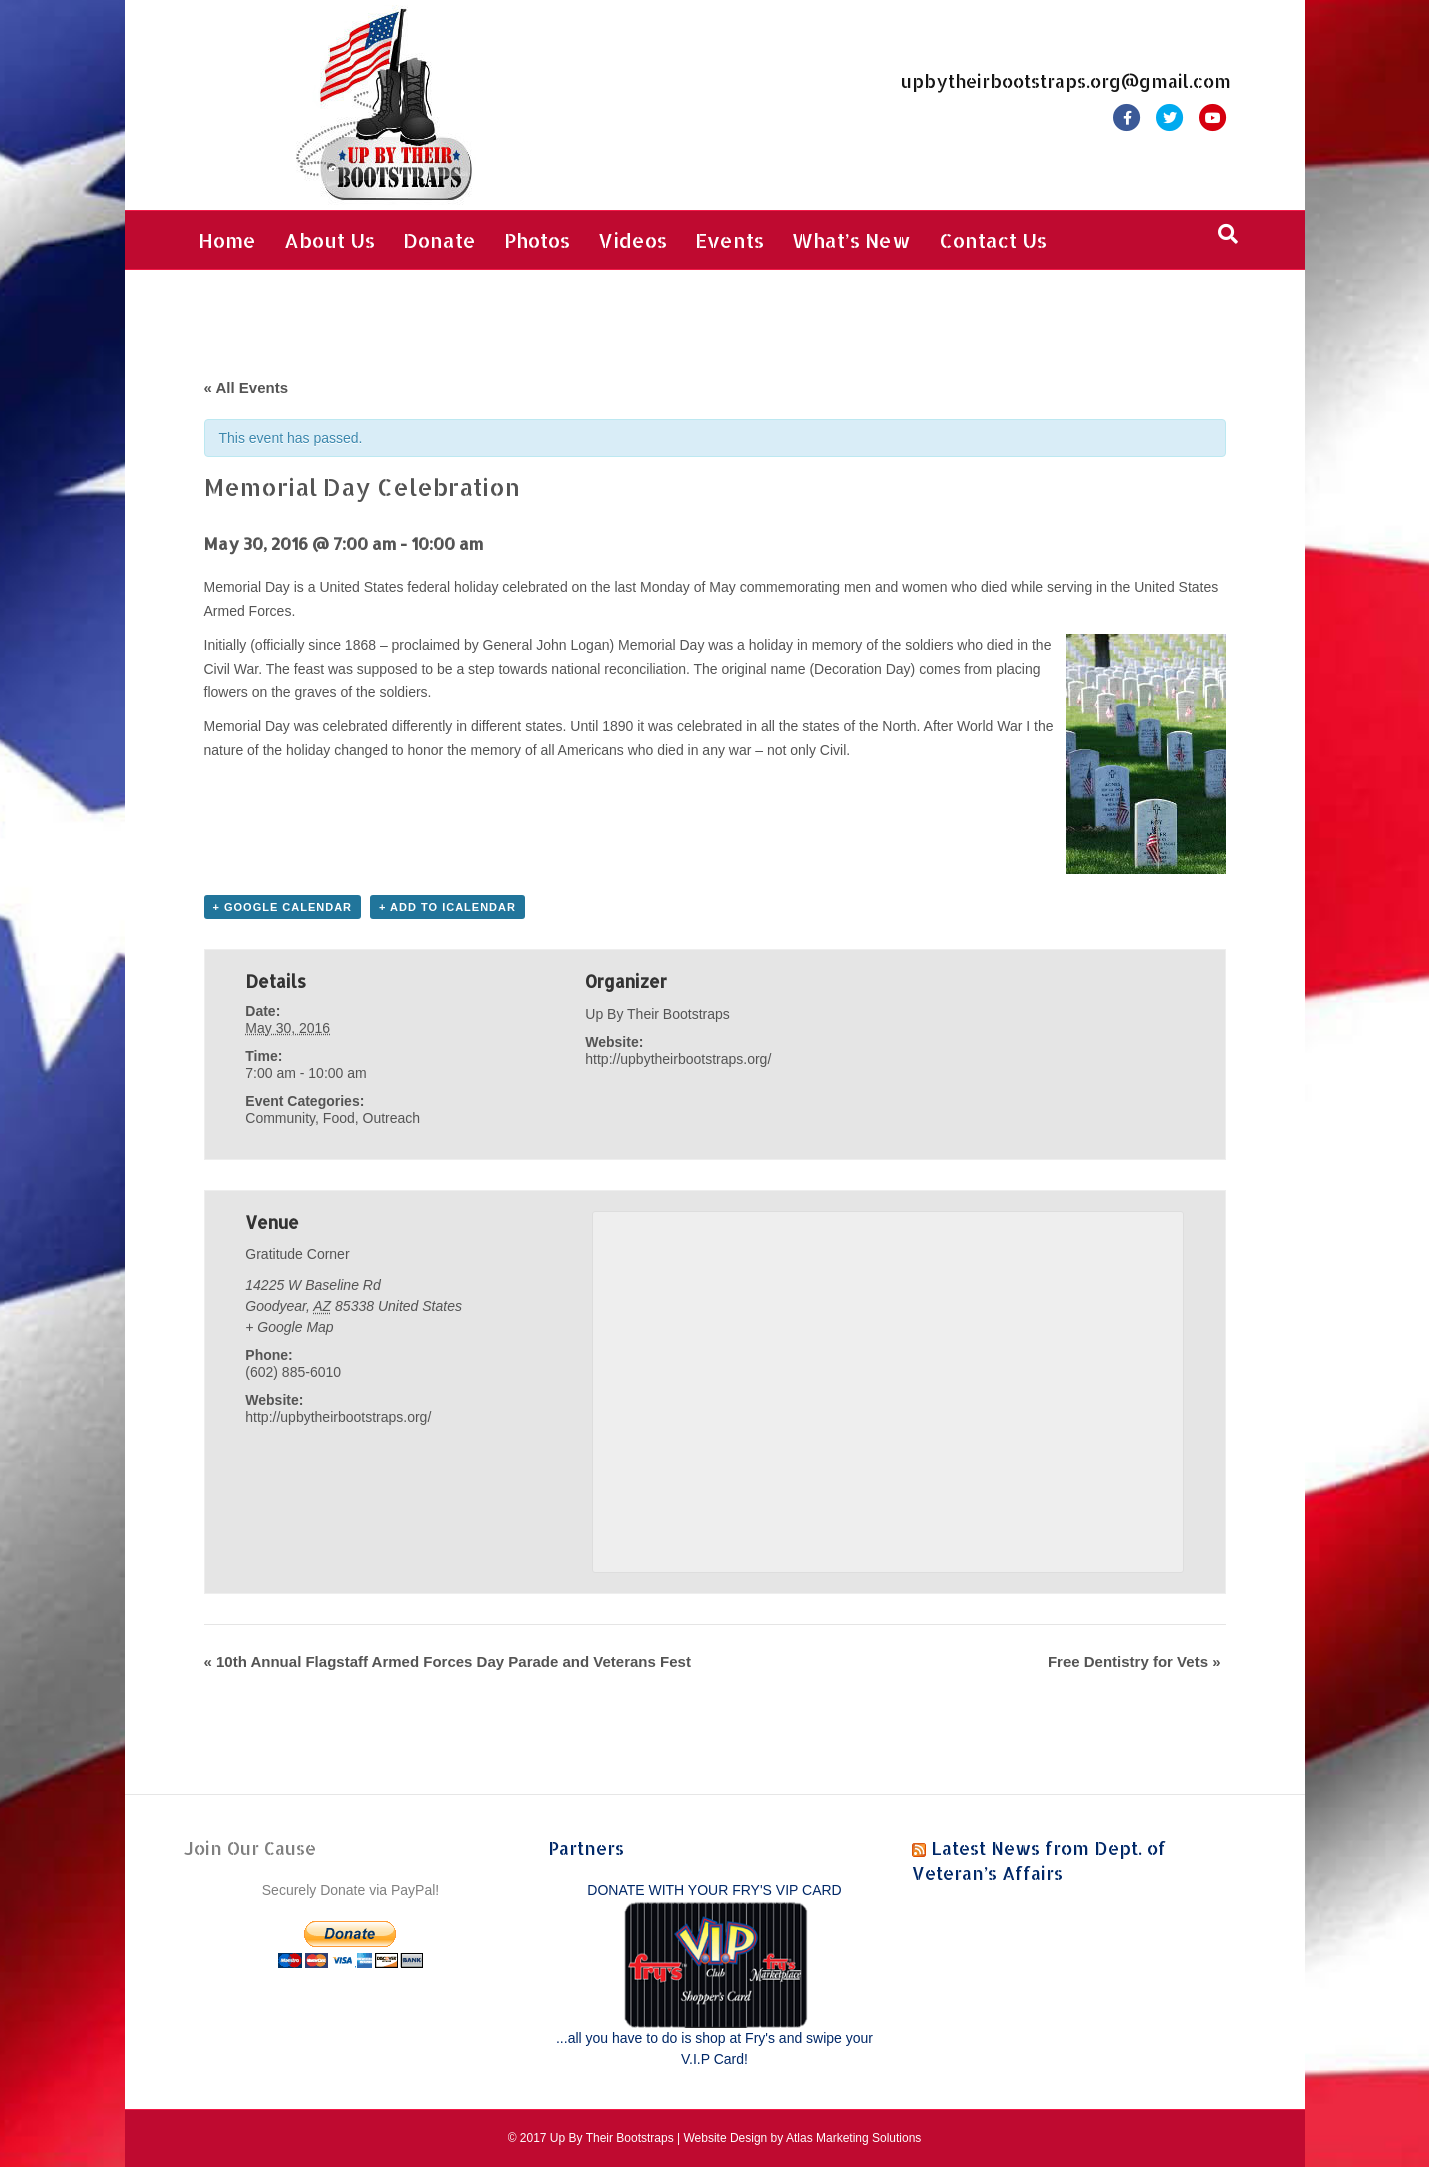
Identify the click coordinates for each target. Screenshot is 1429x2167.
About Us (329, 240)
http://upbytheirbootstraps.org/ (678, 1059)
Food (339, 1118)
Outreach (392, 1118)
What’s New (851, 240)
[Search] (1228, 234)
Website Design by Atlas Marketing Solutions (802, 2138)
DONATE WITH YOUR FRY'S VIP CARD (714, 1890)
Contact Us (993, 240)
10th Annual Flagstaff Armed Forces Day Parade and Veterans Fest (447, 1661)
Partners (586, 1847)
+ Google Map (289, 1327)
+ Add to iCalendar (447, 907)
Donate (439, 240)
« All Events (246, 387)
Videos (632, 240)
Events (729, 240)
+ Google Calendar (283, 907)
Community (280, 1118)
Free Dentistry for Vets (1134, 1661)
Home (227, 240)
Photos (537, 240)
